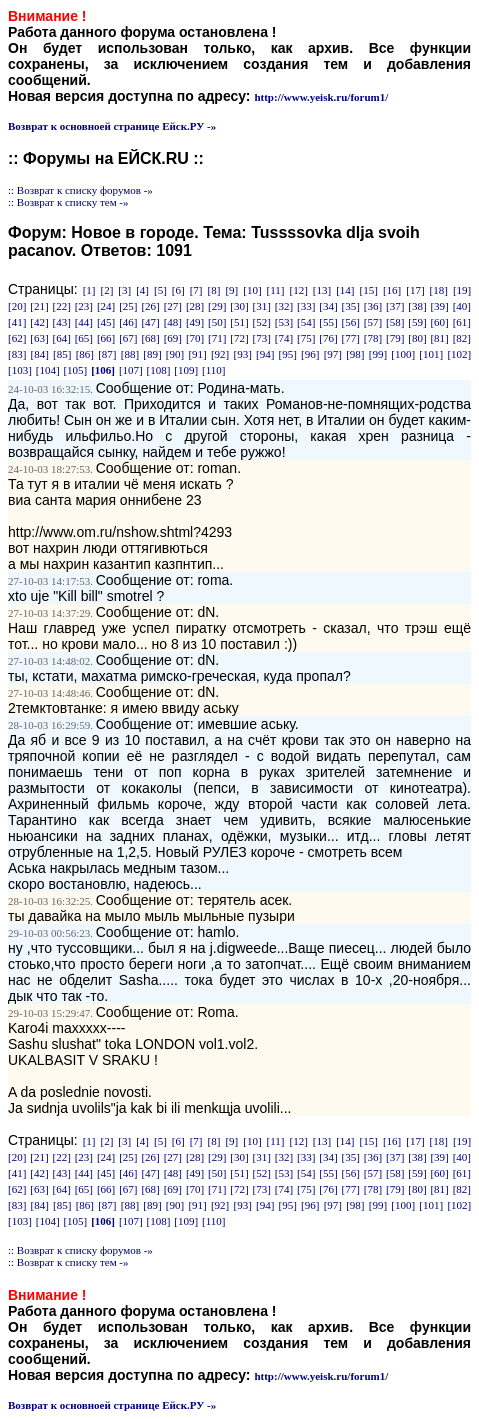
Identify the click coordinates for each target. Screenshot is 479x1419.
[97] (333, 354)
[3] (124, 290)
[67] (128, 338)
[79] (395, 338)
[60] (439, 322)
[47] (150, 322)
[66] (106, 338)
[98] (355, 354)
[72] (239, 338)
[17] (415, 290)
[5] (160, 290)
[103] (20, 370)
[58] (395, 322)
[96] (310, 354)
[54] (306, 322)
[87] (107, 354)
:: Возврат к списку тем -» (68, 202)
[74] (284, 338)
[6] (178, 290)
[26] (150, 306)
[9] (231, 290)
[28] (195, 306)
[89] (152, 354)
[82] (462, 338)
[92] (220, 354)
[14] (345, 290)
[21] (39, 306)
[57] (373, 322)
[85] (62, 354)
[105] (75, 370)
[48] (173, 322)
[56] (351, 322)
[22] (61, 306)
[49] (195, 322)
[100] (403, 354)
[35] (351, 306)
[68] (150, 338)
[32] (284, 306)
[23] (84, 306)
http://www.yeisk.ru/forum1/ (321, 97)
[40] (462, 306)
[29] (217, 306)
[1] (89, 290)
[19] (462, 290)
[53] (284, 322)
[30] (239, 306)
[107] (131, 370)
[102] (459, 354)
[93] (242, 354)
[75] (306, 338)
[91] (197, 354)
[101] (431, 354)
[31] (262, 306)
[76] (328, 338)
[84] (40, 354)
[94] (265, 354)
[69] (173, 338)
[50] (217, 322)
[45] (106, 322)
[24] (106, 306)
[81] (439, 338)
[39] (439, 306)
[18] (439, 290)
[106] (103, 370)
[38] (417, 306)
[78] (373, 338)
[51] (239, 322)
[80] (417, 338)
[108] (159, 370)
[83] (17, 354)
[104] (48, 370)
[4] (142, 290)
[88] (130, 354)
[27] (173, 306)
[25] (128, 306)
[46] (128, 322)
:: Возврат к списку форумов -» (80, 190)
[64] (61, 338)
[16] (392, 290)
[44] (84, 322)
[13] (322, 290)
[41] (17, 322)
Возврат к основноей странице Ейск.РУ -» (112, 126)
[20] (17, 306)
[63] (39, 338)
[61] (462, 322)
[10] (252, 290)
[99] (378, 354)
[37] (395, 306)
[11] (276, 290)
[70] (195, 338)
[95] (288, 354)
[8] (214, 290)
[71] (217, 338)
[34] (328, 306)
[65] (84, 338)
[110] (213, 370)
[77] (351, 338)
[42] (39, 322)
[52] (262, 322)
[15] (369, 290)
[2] (106, 290)
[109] (186, 370)
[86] (85, 354)
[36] (373, 306)
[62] (17, 338)
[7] (196, 290)
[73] (262, 338)
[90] (175, 354)
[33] (306, 306)
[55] (328, 322)
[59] (417, 322)
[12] (299, 290)
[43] (61, 322)
